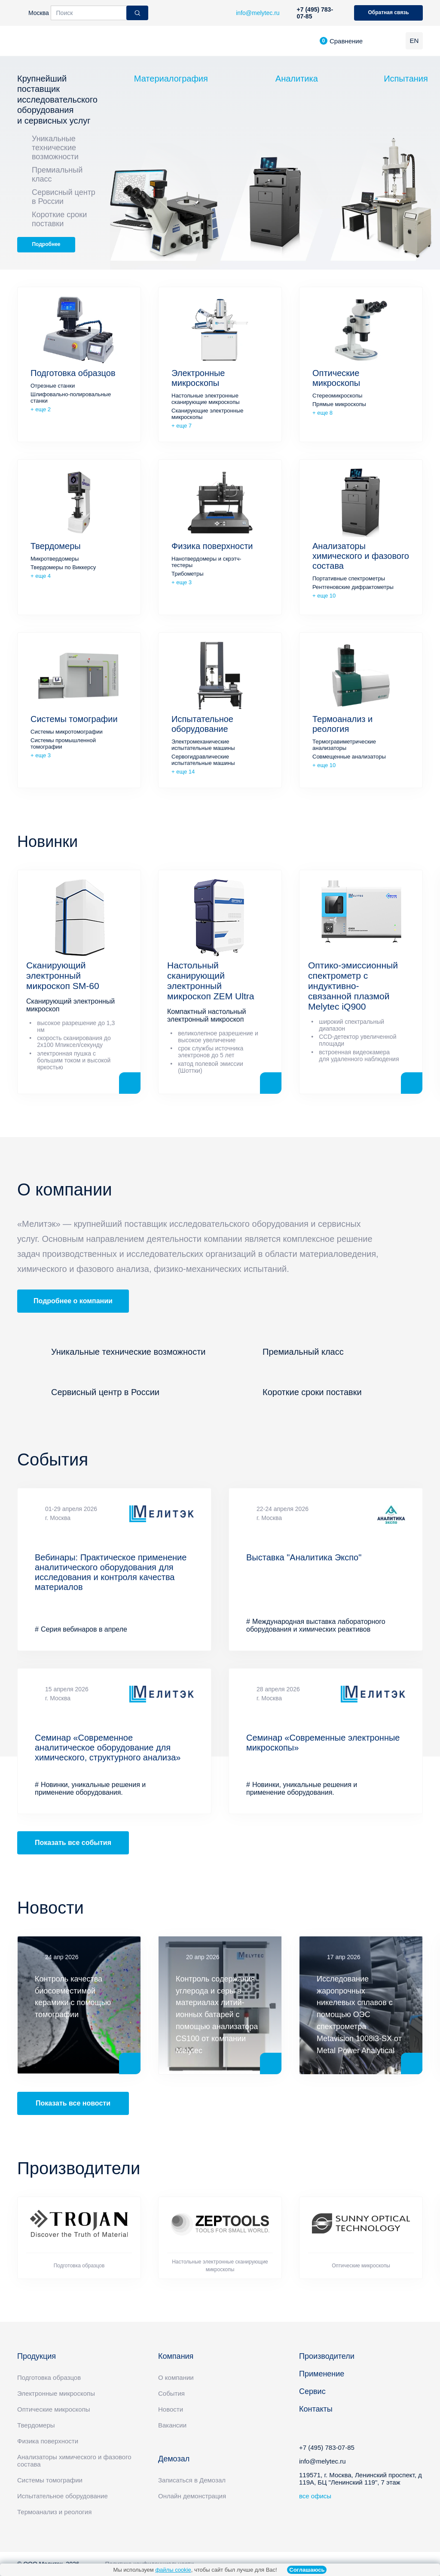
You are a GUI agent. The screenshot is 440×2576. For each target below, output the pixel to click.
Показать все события (73, 1842)
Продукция (36, 2356)
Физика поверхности (212, 546)
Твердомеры (56, 546)
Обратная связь (388, 12)
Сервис (312, 2391)
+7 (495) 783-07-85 (315, 13)
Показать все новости (73, 2103)
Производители (326, 2356)
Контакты (316, 2409)
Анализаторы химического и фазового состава (360, 555)
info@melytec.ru (322, 2461)
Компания (175, 2356)
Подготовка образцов (73, 373)
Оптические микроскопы (336, 378)
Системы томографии (74, 719)
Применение (321, 2374)
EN (414, 40)
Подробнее (46, 244)
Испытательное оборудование (202, 724)
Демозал (173, 2459)
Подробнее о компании (73, 1301)
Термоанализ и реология (342, 724)
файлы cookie (173, 2570)
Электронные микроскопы (198, 378)
